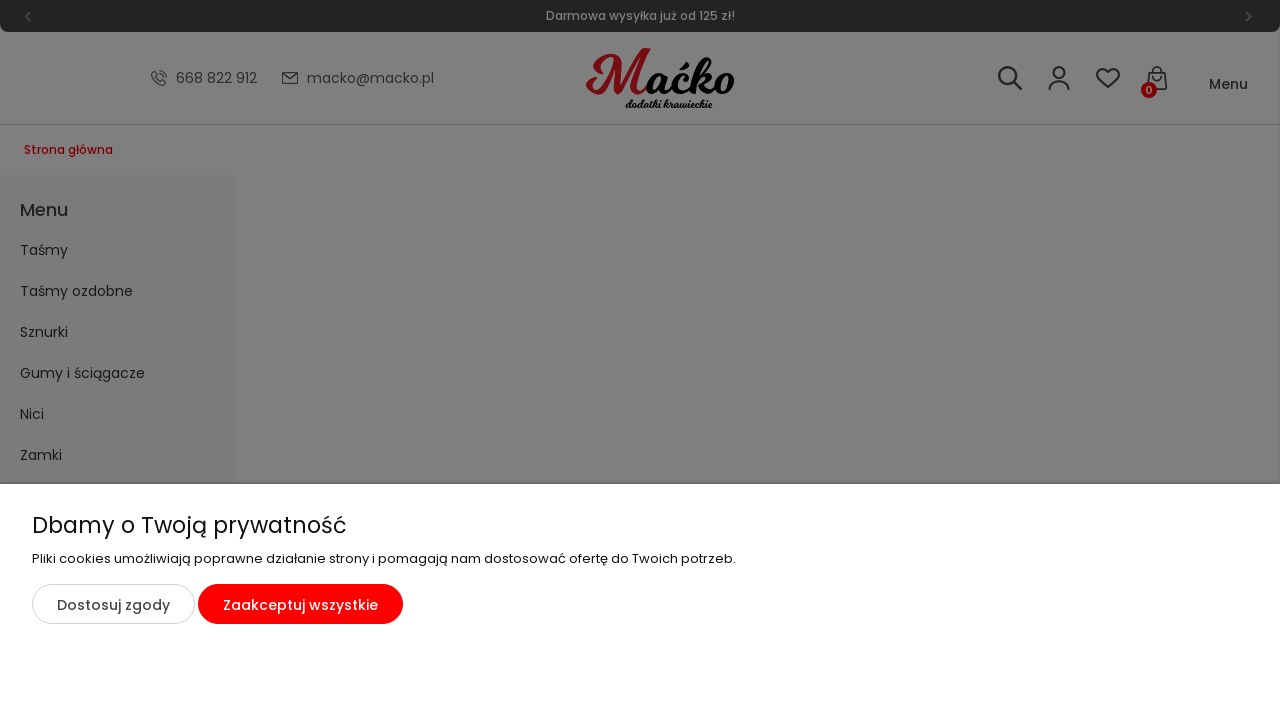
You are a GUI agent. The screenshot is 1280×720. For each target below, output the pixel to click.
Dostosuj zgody (113, 605)
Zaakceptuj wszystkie (300, 605)
